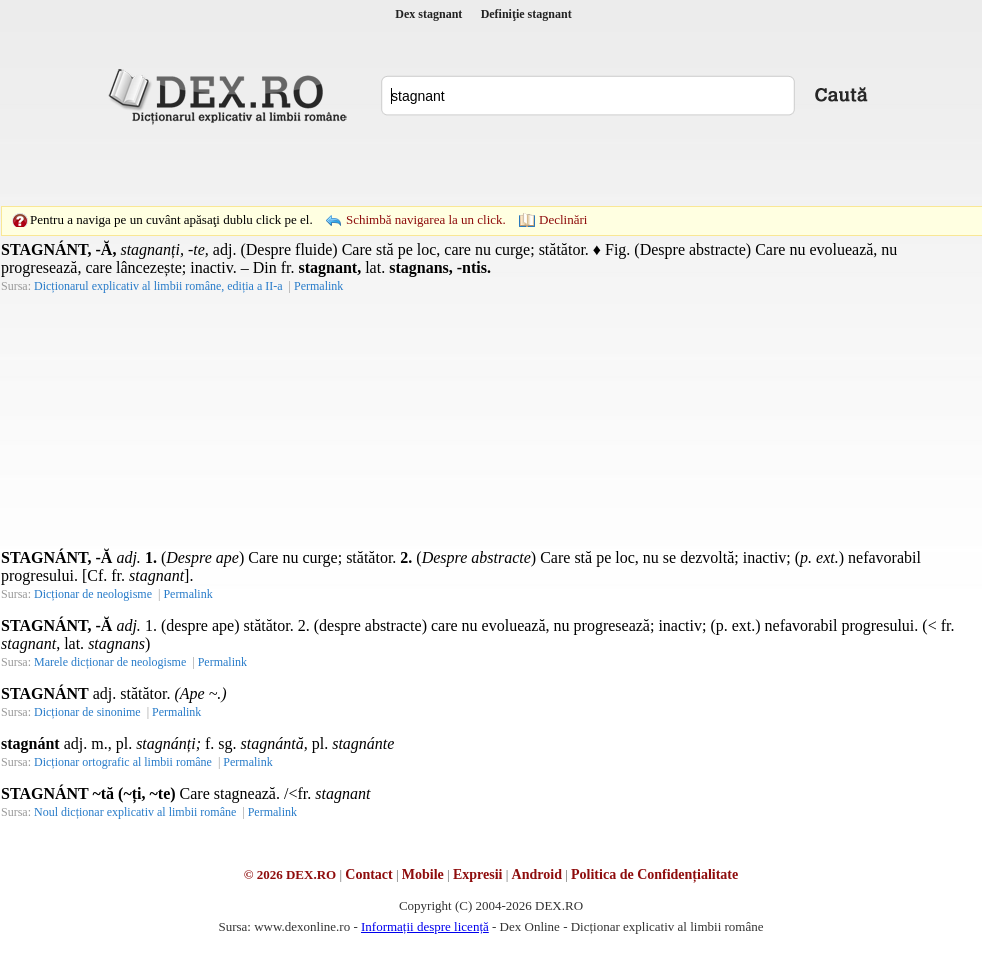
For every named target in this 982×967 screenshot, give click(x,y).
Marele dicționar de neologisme (110, 662)
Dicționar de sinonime (87, 712)
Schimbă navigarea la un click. (426, 219)
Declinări (563, 219)
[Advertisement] (353, 165)
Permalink (318, 286)
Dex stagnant (428, 14)
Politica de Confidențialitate (654, 874)
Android (537, 874)
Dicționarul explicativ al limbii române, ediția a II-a (158, 286)
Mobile (423, 874)
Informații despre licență (425, 926)
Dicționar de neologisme (93, 594)
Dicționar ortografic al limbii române (123, 762)
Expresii (478, 874)
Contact (368, 874)
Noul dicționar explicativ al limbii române (135, 812)
